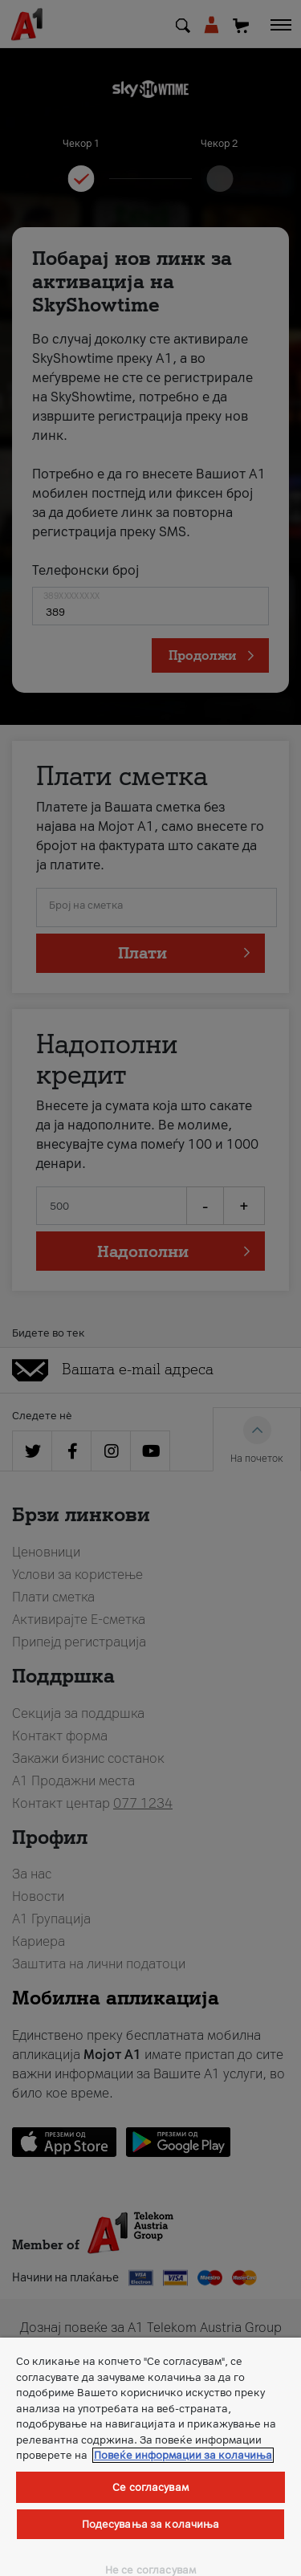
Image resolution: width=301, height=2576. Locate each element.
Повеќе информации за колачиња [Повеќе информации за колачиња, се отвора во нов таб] (183, 2455)
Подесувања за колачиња (151, 2524)
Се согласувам (150, 2487)
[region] (150, 2457)
